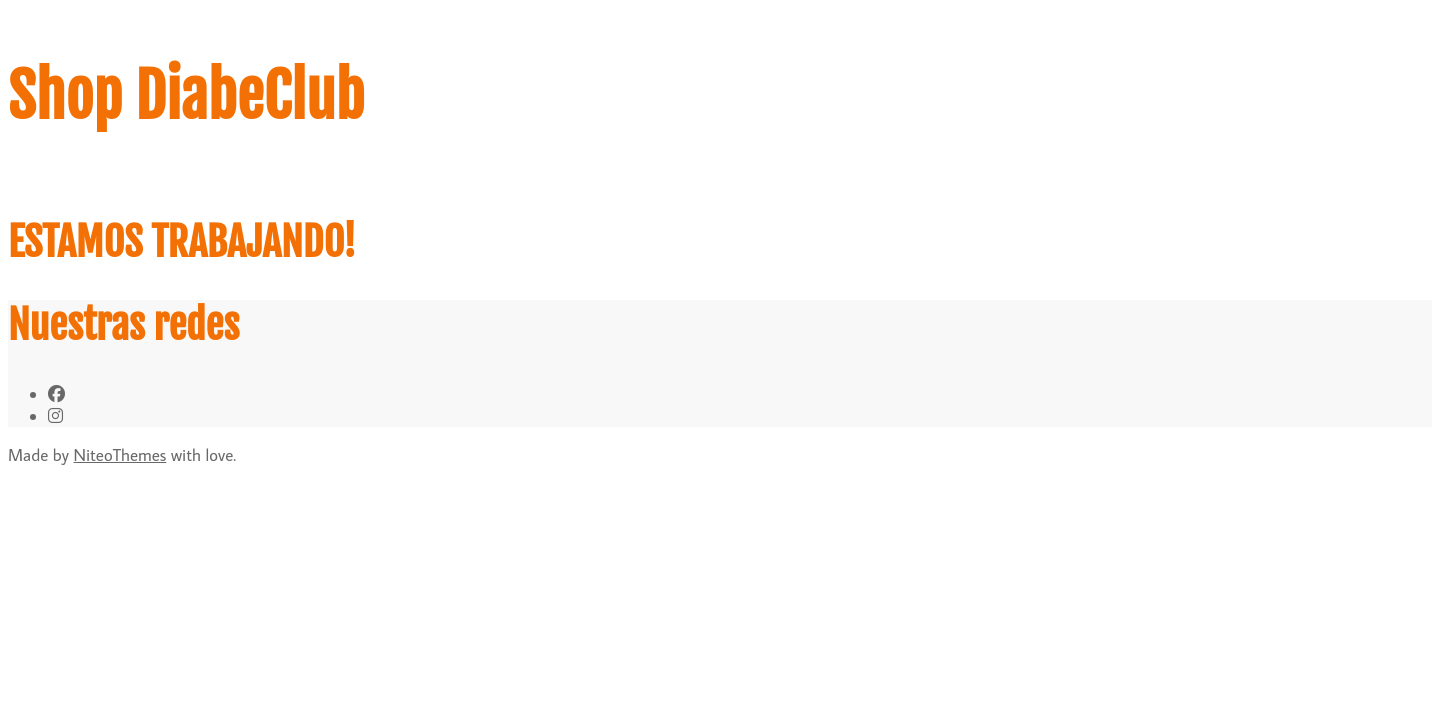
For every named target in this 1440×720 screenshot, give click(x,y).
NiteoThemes (120, 455)
